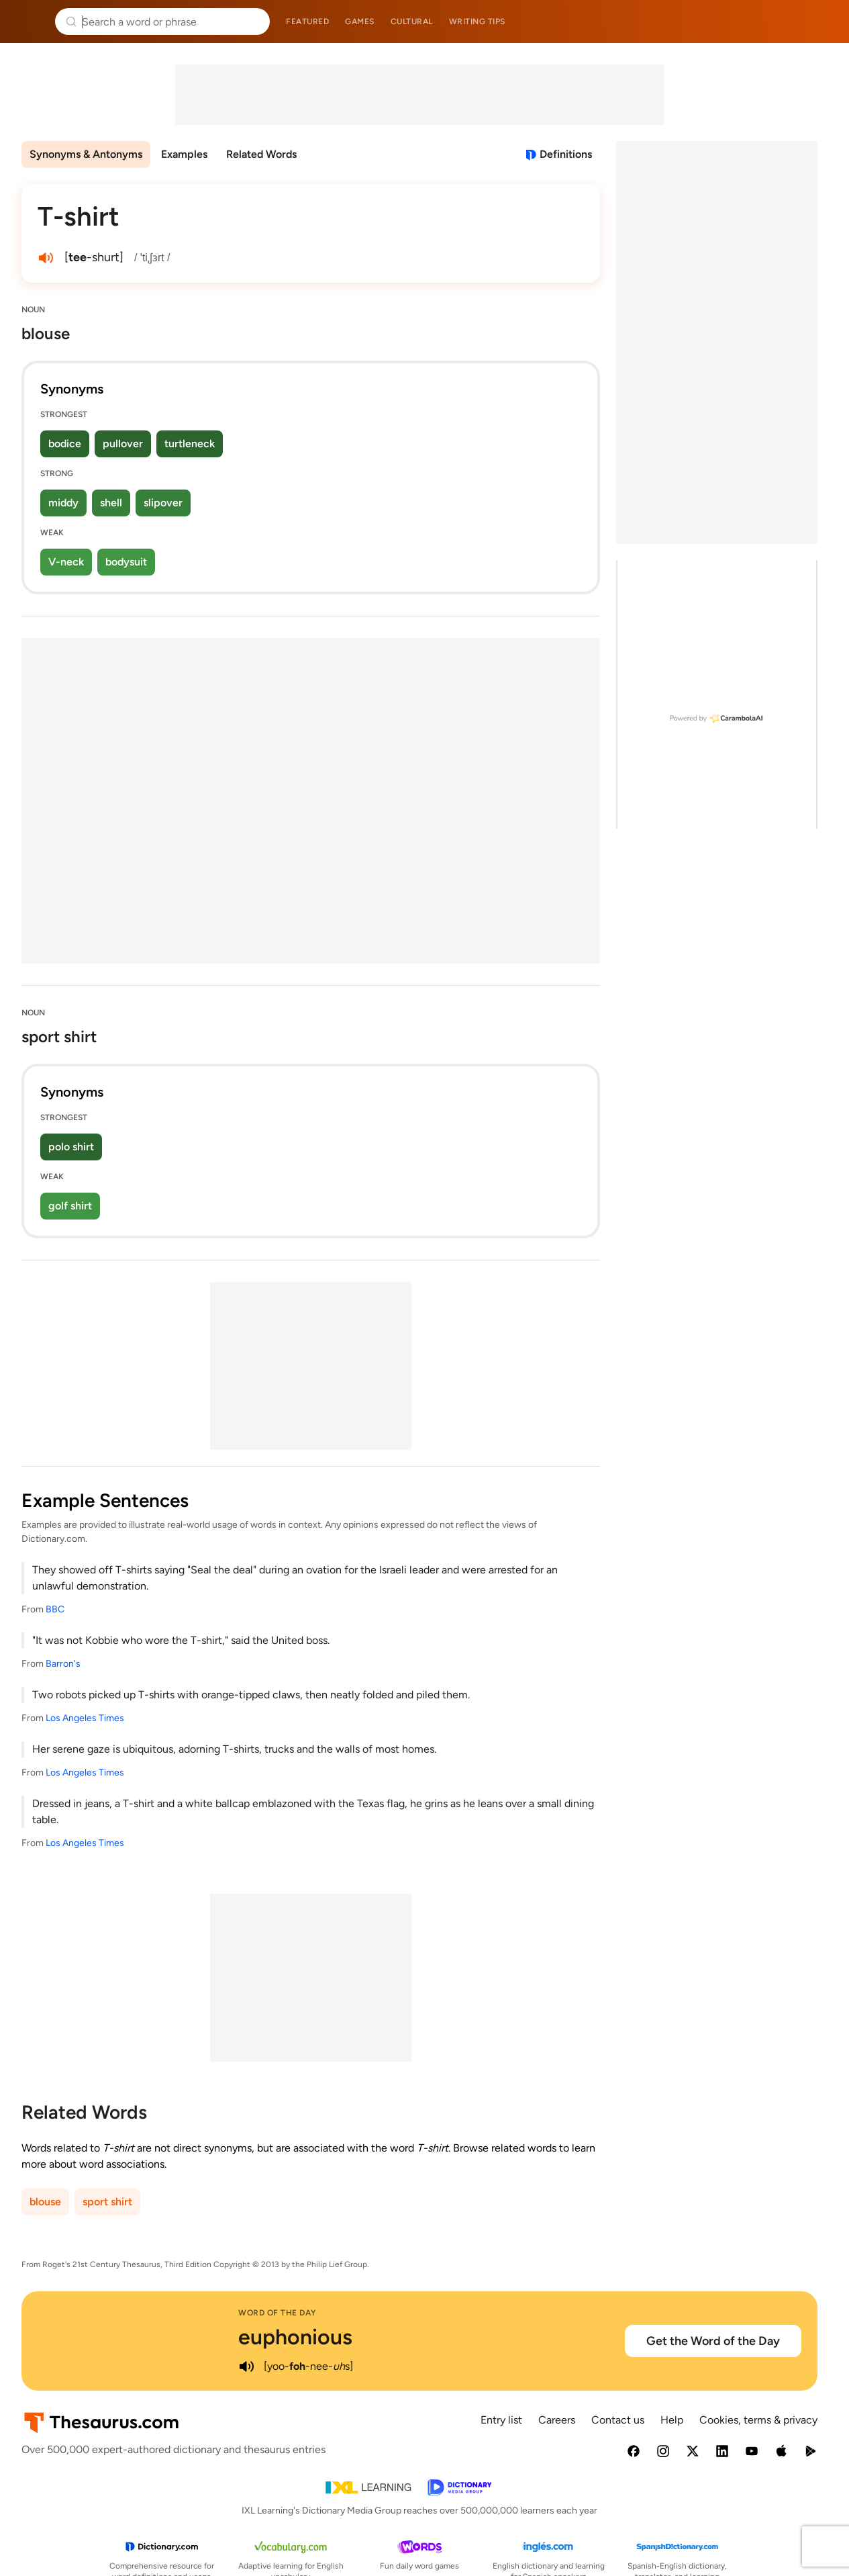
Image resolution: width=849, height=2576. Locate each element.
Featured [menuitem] (307, 21)
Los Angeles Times (85, 1718)
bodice (64, 443)
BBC (55, 1609)
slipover (163, 502)
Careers (556, 2419)
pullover (123, 443)
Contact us (617, 2419)
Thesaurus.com (30, 21)
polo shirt (71, 1146)
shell (111, 502)
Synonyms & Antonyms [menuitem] (86, 154)
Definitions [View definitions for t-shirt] (566, 154)
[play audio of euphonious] (246, 2366)
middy (63, 502)
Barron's (63, 1663)
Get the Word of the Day (713, 2341)
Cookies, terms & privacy (758, 2419)
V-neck (66, 561)
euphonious (295, 2337)
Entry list (501, 2419)
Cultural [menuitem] (412, 21)
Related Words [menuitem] (261, 154)
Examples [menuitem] (184, 154)
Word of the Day (277, 2312)
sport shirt (107, 2201)
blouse (45, 2201)
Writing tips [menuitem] (477, 21)
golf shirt (70, 1205)
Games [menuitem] (359, 21)
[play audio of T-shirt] (46, 258)
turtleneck (189, 443)
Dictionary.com (820, 21)
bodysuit (126, 561)
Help (671, 2419)
